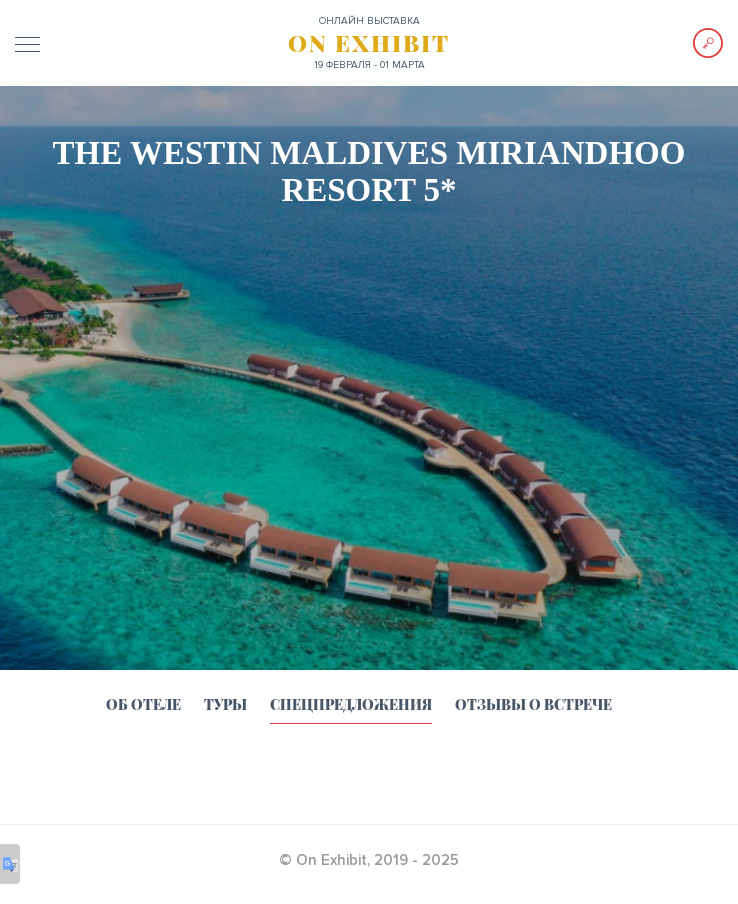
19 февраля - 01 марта (369, 65)
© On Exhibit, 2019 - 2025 (369, 860)
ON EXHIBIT (369, 43)
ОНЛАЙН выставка (369, 21)
